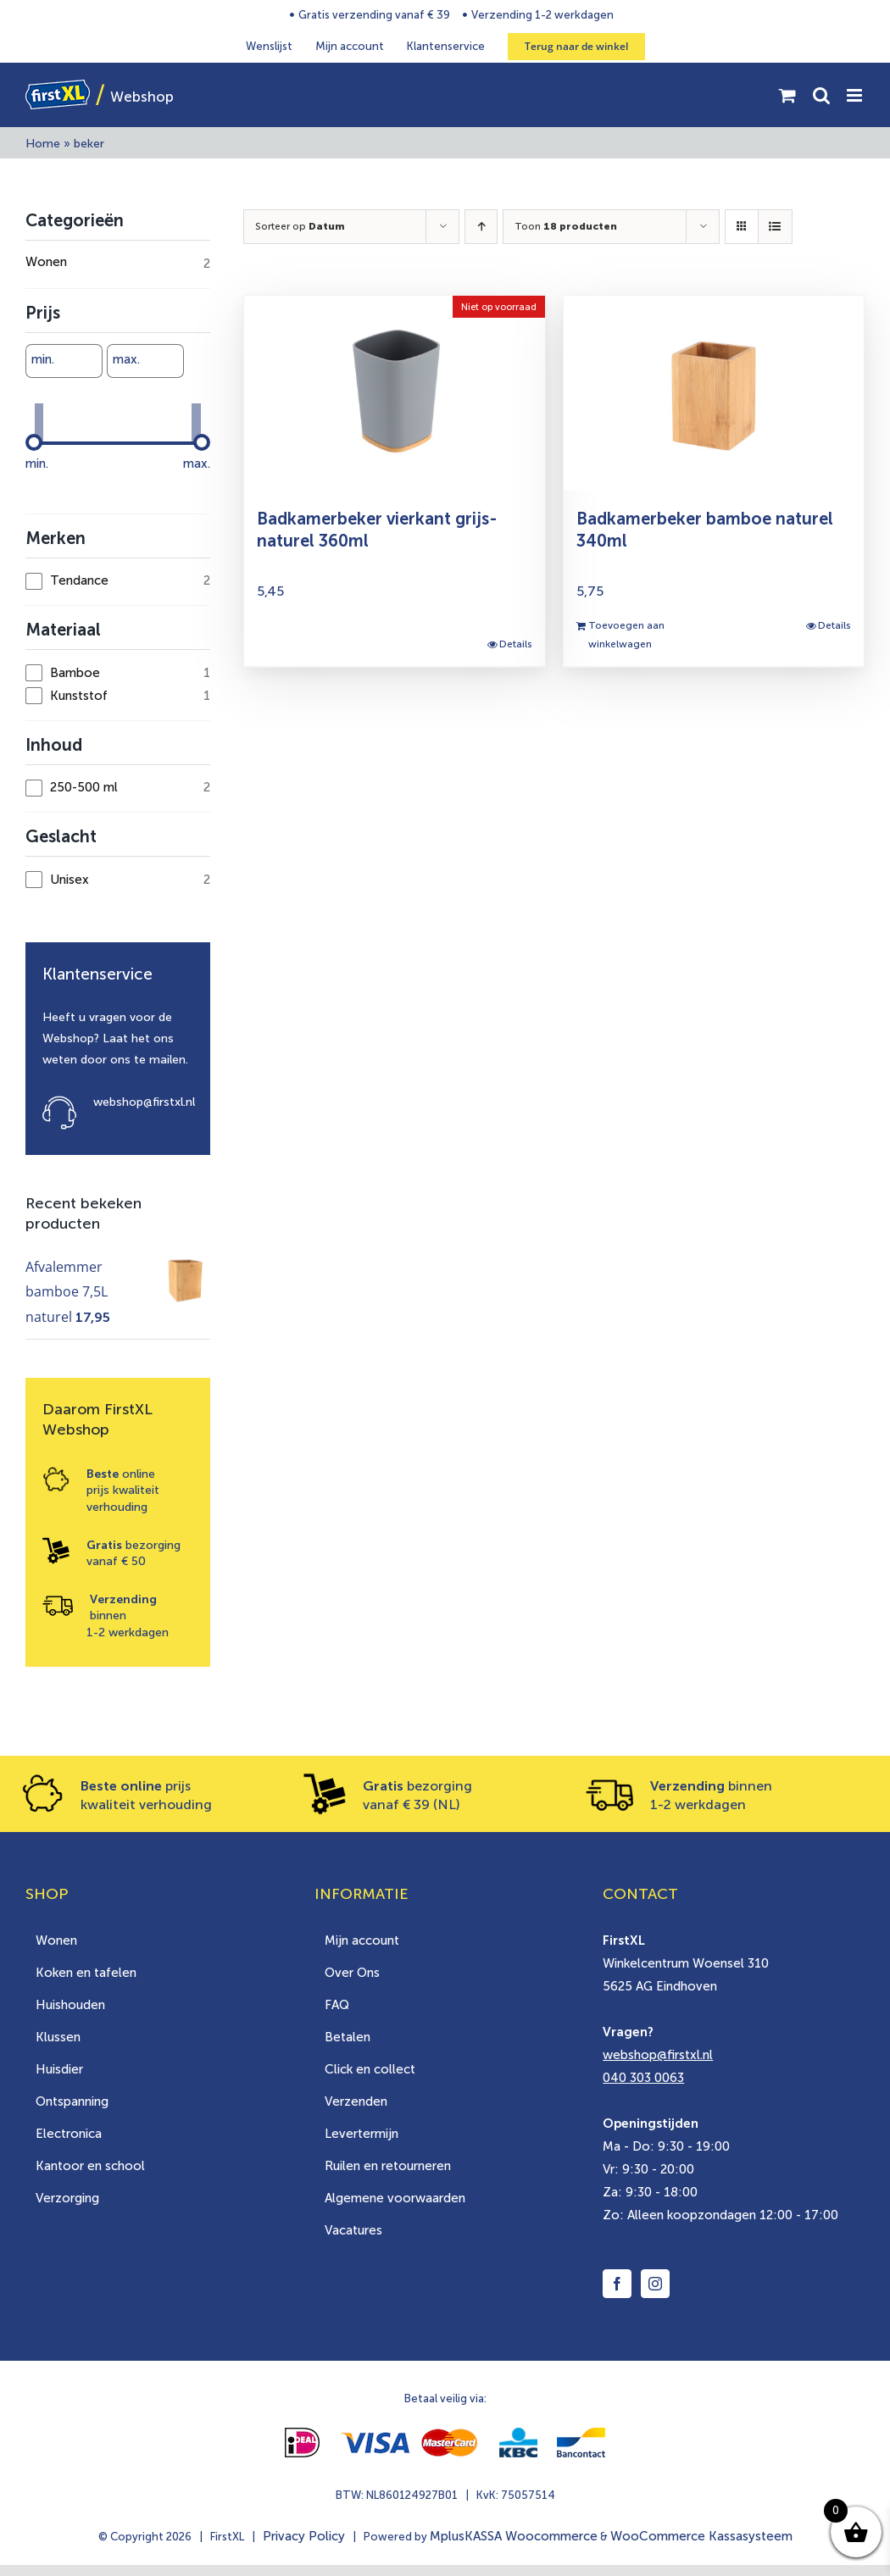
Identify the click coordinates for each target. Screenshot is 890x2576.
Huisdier (59, 2069)
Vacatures (353, 2230)
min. (42, 359)
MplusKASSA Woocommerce (514, 2536)
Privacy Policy (304, 2536)
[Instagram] (655, 2283)
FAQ (337, 2004)
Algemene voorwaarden (395, 2198)
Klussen (58, 2037)
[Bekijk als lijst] (775, 226)
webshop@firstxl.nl (144, 1102)
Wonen (56, 1940)
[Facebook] (617, 2283)
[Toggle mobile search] (821, 95)
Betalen (347, 2037)
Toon (566, 226)
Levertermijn (361, 2133)
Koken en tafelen (86, 1972)
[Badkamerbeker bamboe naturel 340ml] (714, 393)
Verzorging (67, 2198)
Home (42, 143)
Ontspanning (72, 2101)
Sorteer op (300, 226)
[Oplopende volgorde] (481, 226)
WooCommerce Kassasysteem (701, 2536)
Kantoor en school (90, 2166)
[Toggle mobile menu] (856, 95)
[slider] (33, 442)
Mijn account (362, 1940)
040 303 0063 (643, 2077)
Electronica (69, 2133)
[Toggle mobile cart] (787, 95)
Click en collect (370, 2069)
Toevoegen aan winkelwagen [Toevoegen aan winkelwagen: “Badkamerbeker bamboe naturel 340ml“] (626, 634)
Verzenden (356, 2101)
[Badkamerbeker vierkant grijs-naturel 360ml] (394, 393)
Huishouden (70, 2004)
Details (515, 644)
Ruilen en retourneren (388, 2166)
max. (126, 359)
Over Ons (352, 1972)
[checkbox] (117, 580)
